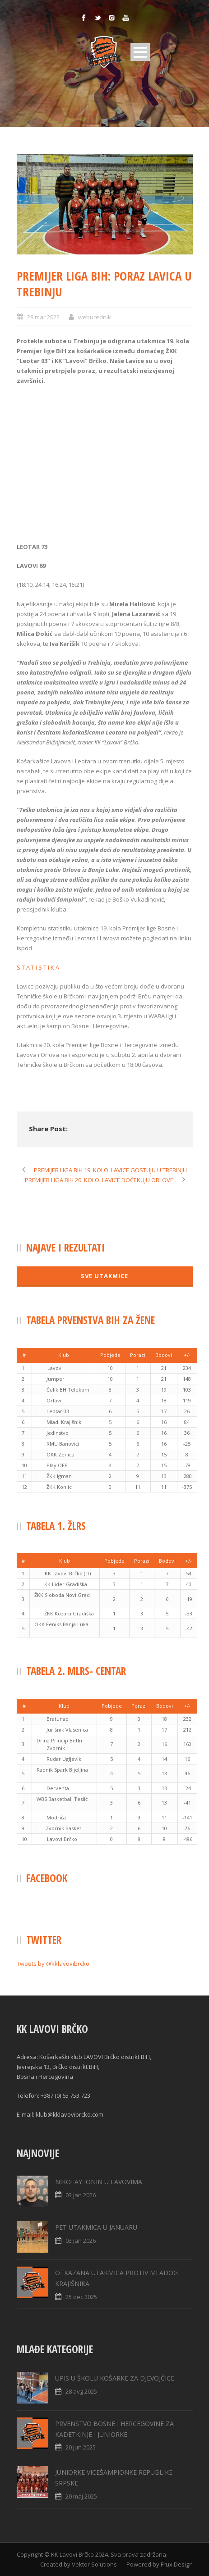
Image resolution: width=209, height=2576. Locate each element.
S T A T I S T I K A (38, 967)
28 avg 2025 (81, 2391)
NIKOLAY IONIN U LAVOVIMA (98, 2181)
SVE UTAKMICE (104, 1276)
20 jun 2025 (80, 2447)
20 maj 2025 (81, 2496)
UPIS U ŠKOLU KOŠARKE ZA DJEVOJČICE (114, 2378)
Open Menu (140, 52)
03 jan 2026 (80, 2195)
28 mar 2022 (43, 317)
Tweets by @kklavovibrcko (53, 1963)
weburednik (94, 317)
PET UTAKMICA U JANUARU (96, 2227)
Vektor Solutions (94, 2564)
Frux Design (177, 2564)
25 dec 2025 (81, 2297)
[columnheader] (24, 1355)
